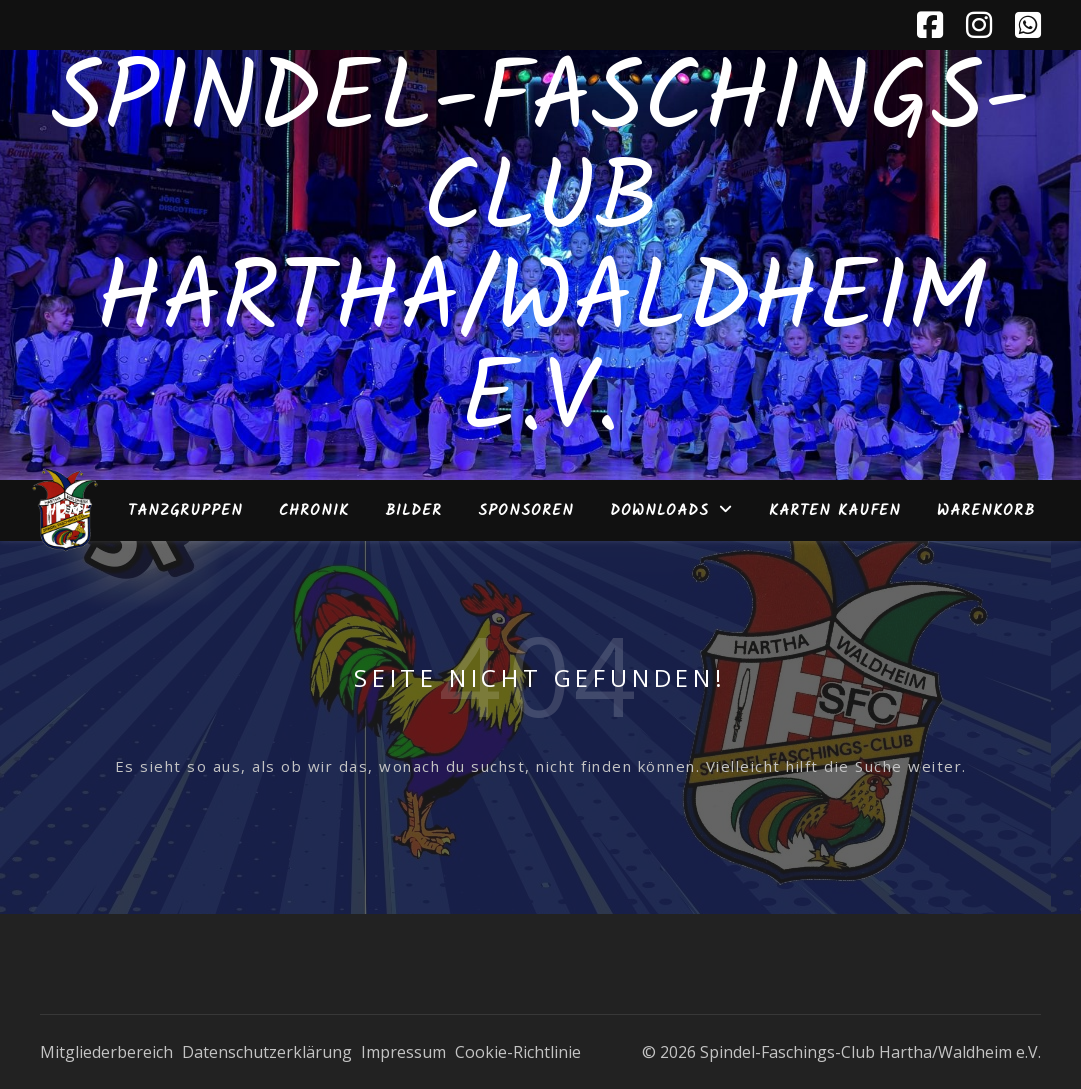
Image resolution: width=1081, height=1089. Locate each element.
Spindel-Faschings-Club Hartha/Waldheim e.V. (540, 253)
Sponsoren (526, 511)
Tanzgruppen (185, 511)
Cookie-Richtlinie (518, 1052)
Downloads (659, 511)
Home (69, 511)
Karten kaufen (835, 511)
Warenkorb (986, 511)
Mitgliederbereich (106, 1052)
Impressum (403, 1052)
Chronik (314, 511)
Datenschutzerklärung (267, 1052)
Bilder (413, 511)
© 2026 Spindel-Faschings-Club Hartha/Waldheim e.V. (841, 1052)
